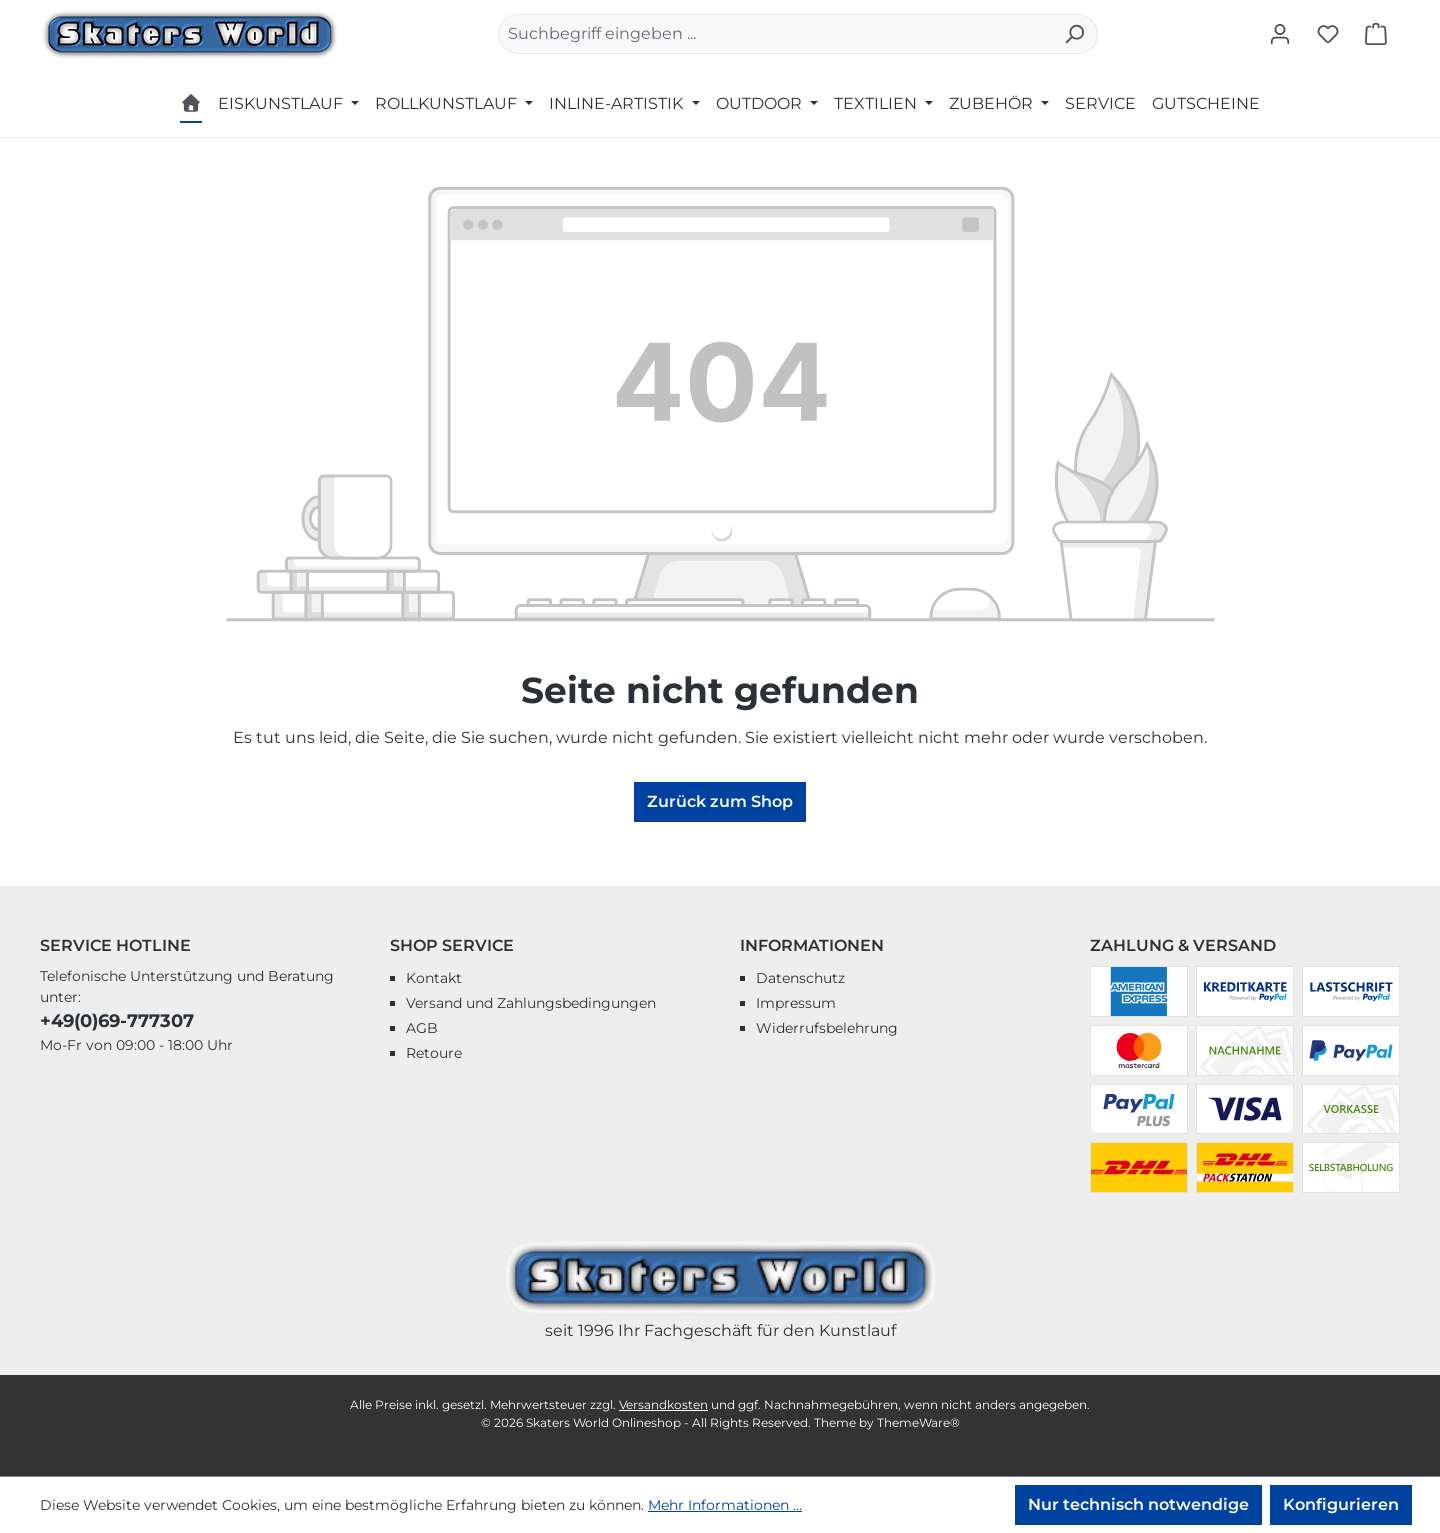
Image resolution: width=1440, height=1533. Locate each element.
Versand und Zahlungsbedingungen (531, 1003)
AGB (422, 1028)
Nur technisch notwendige (1138, 1504)
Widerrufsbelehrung (827, 1028)
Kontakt (434, 978)
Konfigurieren (1341, 1504)
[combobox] (775, 34)
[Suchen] (1074, 34)
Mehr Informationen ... (725, 1505)
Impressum (796, 1003)
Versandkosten (663, 1404)
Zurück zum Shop (720, 801)
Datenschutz (800, 978)
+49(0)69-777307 (117, 1021)
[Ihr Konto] (1280, 34)
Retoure (434, 1053)
